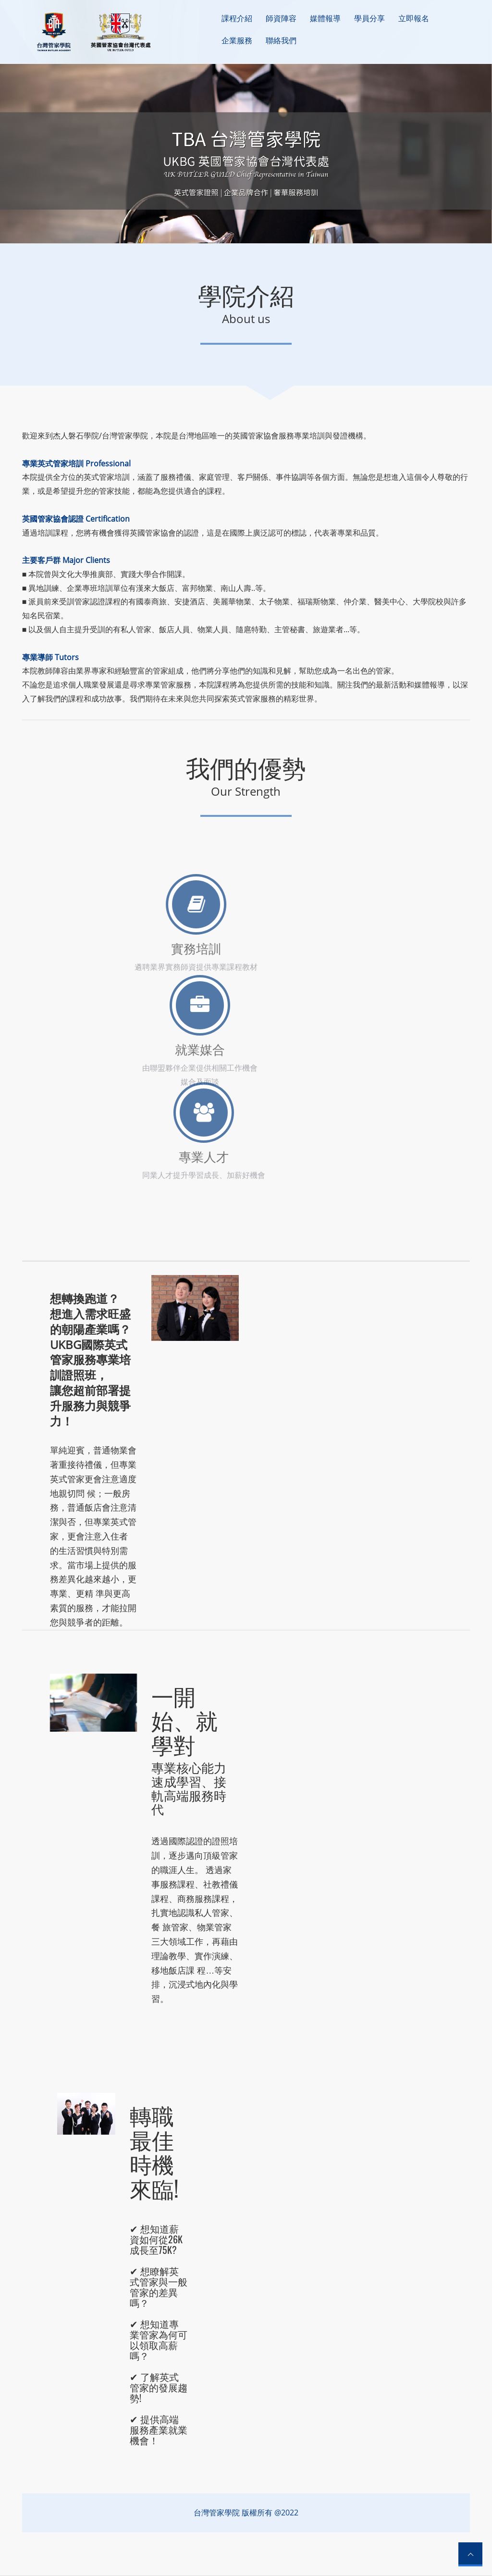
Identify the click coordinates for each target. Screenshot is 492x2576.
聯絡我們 (281, 40)
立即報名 (413, 18)
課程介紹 (236, 18)
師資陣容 (281, 18)
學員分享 (369, 18)
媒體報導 (325, 18)
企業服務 (236, 40)
